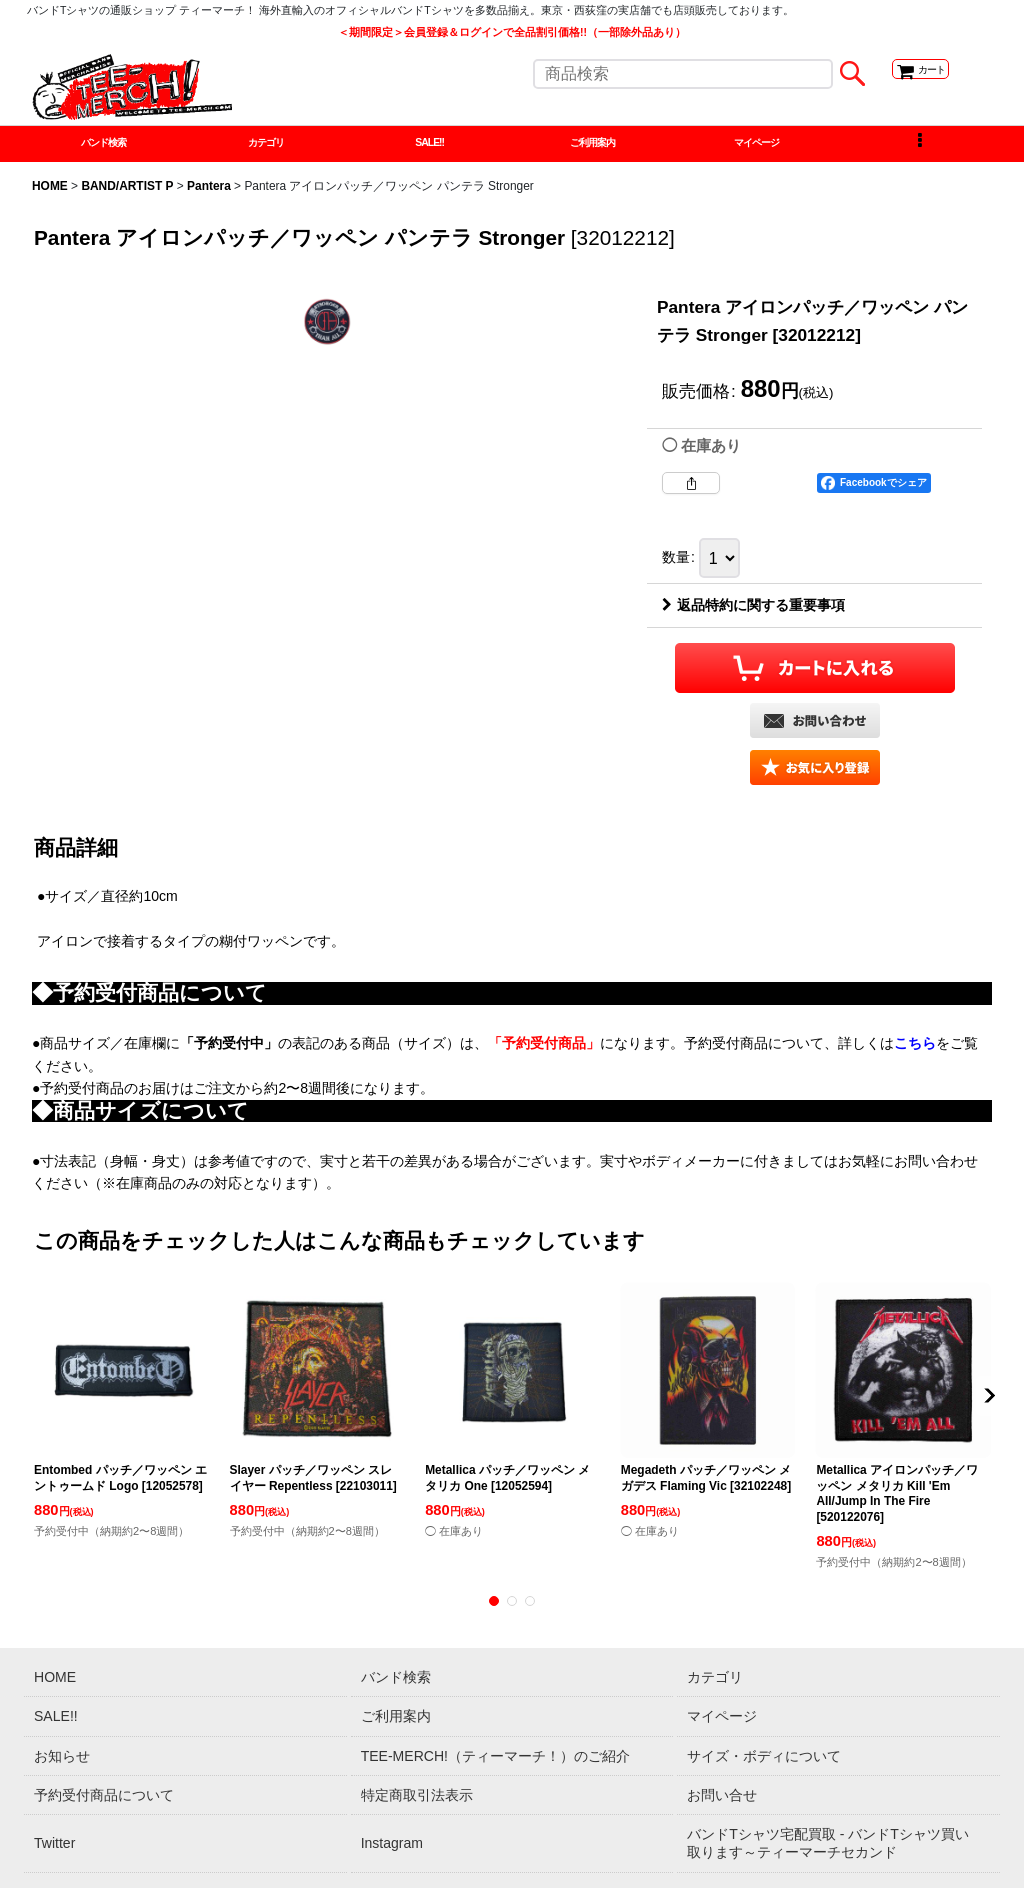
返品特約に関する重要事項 (753, 614)
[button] (919, 148)
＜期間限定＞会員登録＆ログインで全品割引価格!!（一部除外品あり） (512, 32)
